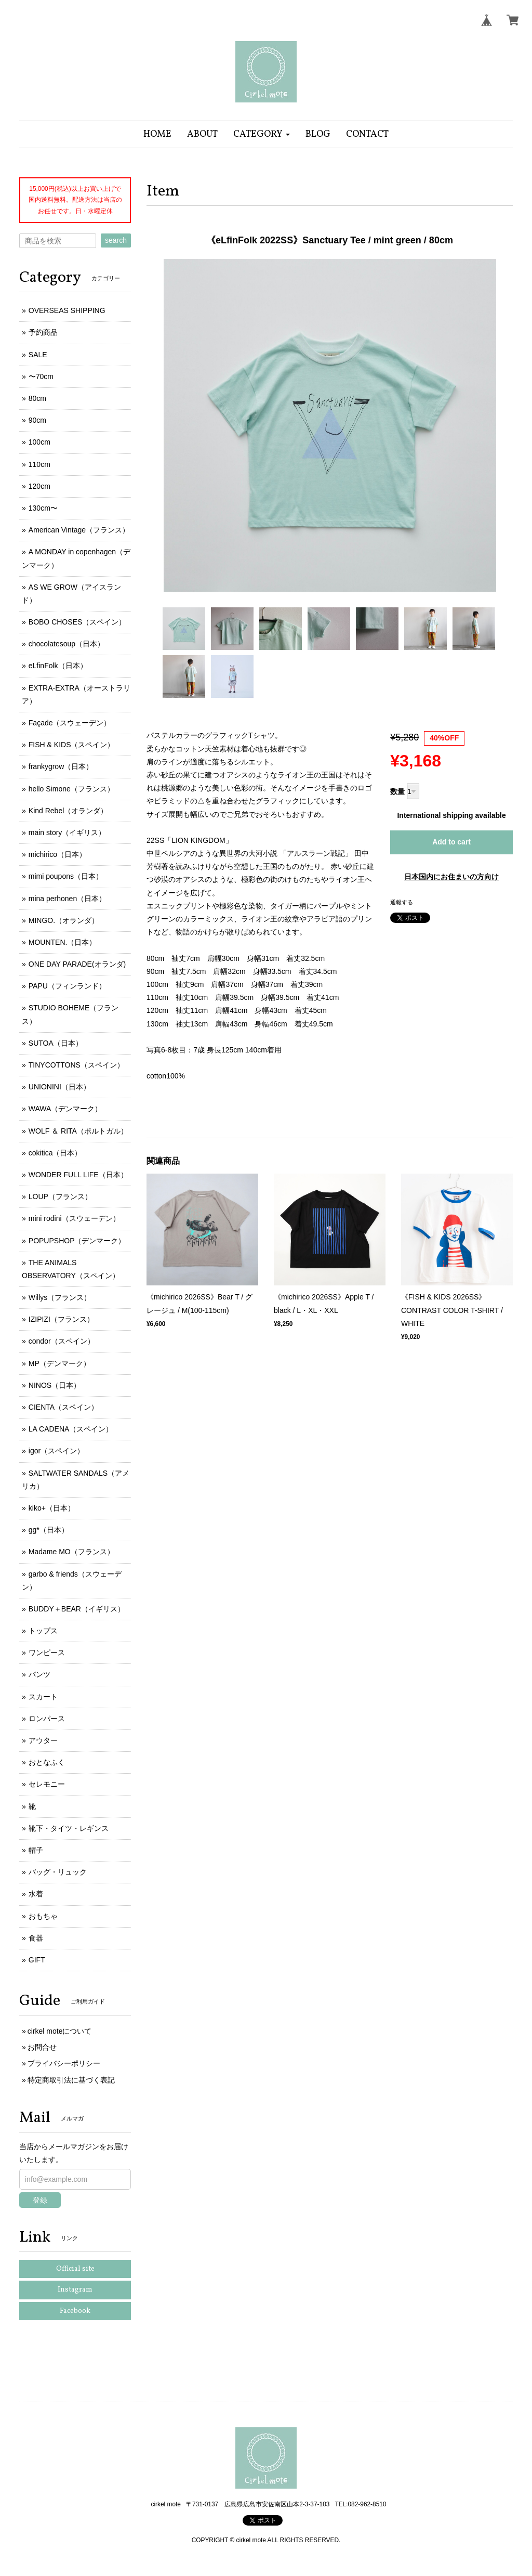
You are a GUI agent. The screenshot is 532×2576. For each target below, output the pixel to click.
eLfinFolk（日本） (58, 665)
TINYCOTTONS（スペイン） (76, 1065)
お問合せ (42, 2047)
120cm (39, 486)
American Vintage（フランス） (79, 530)
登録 (40, 2200)
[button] (261, 134)
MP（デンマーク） (59, 1363)
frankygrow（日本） (61, 766)
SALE (38, 354)
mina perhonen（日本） (67, 898)
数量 (397, 791)
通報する (401, 902)
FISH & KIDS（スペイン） (72, 744)
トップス (43, 1631)
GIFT (37, 1960)
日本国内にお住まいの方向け (451, 877)
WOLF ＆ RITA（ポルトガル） (78, 1131)
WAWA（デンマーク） (65, 1108)
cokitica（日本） (55, 1153)
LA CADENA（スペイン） (71, 1429)
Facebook (75, 2311)
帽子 (36, 1850)
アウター (43, 1740)
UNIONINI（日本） (59, 1087)
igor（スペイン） (56, 1451)
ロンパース (47, 1718)
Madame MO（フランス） (71, 1551)
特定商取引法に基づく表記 (71, 2080)
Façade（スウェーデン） (70, 723)
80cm (37, 398)
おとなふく (47, 1762)
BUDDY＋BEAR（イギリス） (77, 1609)
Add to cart (451, 842)
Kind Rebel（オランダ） (68, 810)
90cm (37, 420)
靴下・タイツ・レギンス (69, 1828)
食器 (36, 1938)
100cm (39, 442)
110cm (39, 464)
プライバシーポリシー (64, 2063)
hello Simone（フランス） (71, 789)
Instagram (75, 2290)
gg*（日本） (49, 1530)
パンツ (39, 1674)
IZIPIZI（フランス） (61, 1319)
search (116, 240)
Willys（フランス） (60, 1297)
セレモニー (47, 1784)
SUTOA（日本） (56, 1043)
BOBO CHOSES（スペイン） (77, 622)
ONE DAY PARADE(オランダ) (77, 964)
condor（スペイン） (62, 1341)
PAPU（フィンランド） (67, 986)
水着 (36, 1894)
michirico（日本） (57, 854)
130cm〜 (43, 508)
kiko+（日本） (52, 1508)
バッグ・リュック (58, 1872)
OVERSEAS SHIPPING (67, 310)
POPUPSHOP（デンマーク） (77, 1241)
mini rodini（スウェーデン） (74, 1218)
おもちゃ (43, 1916)
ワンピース (47, 1652)
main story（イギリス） (67, 832)
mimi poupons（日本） (66, 876)
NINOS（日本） (55, 1385)
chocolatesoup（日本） (66, 644)
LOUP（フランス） (60, 1196)
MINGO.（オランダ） (64, 920)
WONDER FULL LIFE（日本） (78, 1174)
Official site (75, 2269)
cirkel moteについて (60, 2031)
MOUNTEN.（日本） (63, 942)
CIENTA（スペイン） (63, 1407)
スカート (43, 1697)
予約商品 (43, 332)
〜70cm (41, 376)
